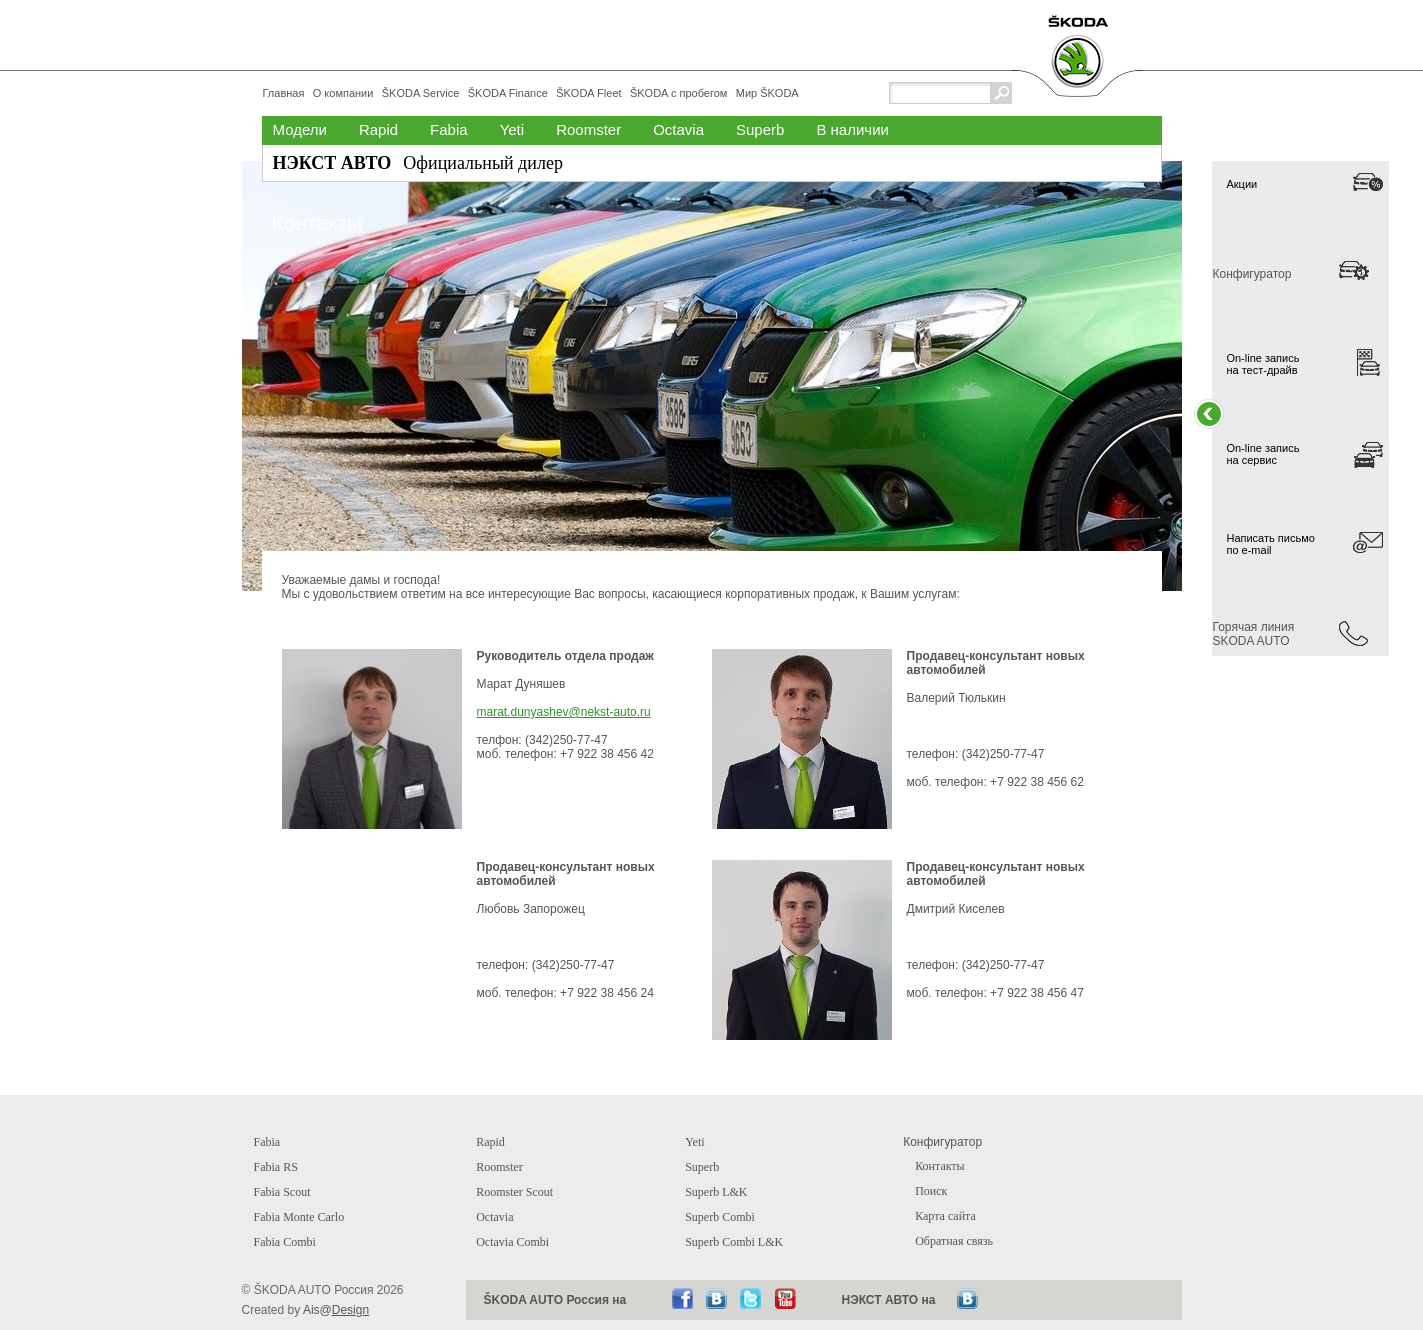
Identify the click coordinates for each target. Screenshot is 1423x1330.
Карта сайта (945, 1216)
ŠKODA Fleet (588, 93)
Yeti (512, 129)
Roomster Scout (514, 1192)
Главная (284, 93)
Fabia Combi (285, 1242)
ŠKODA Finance (508, 93)
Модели (300, 129)
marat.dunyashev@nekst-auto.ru (564, 712)
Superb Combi (720, 1217)
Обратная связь (954, 1241)
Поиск (931, 1191)
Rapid (378, 129)
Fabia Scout (282, 1192)
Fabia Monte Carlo (299, 1217)
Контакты (940, 1166)
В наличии (852, 129)
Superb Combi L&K (734, 1242)
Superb (760, 129)
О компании (343, 93)
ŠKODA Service (421, 93)
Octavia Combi (512, 1242)
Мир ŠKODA (767, 93)
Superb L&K (716, 1192)
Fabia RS (276, 1167)
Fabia (449, 129)
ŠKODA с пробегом (678, 93)
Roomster (588, 129)
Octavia (678, 129)
